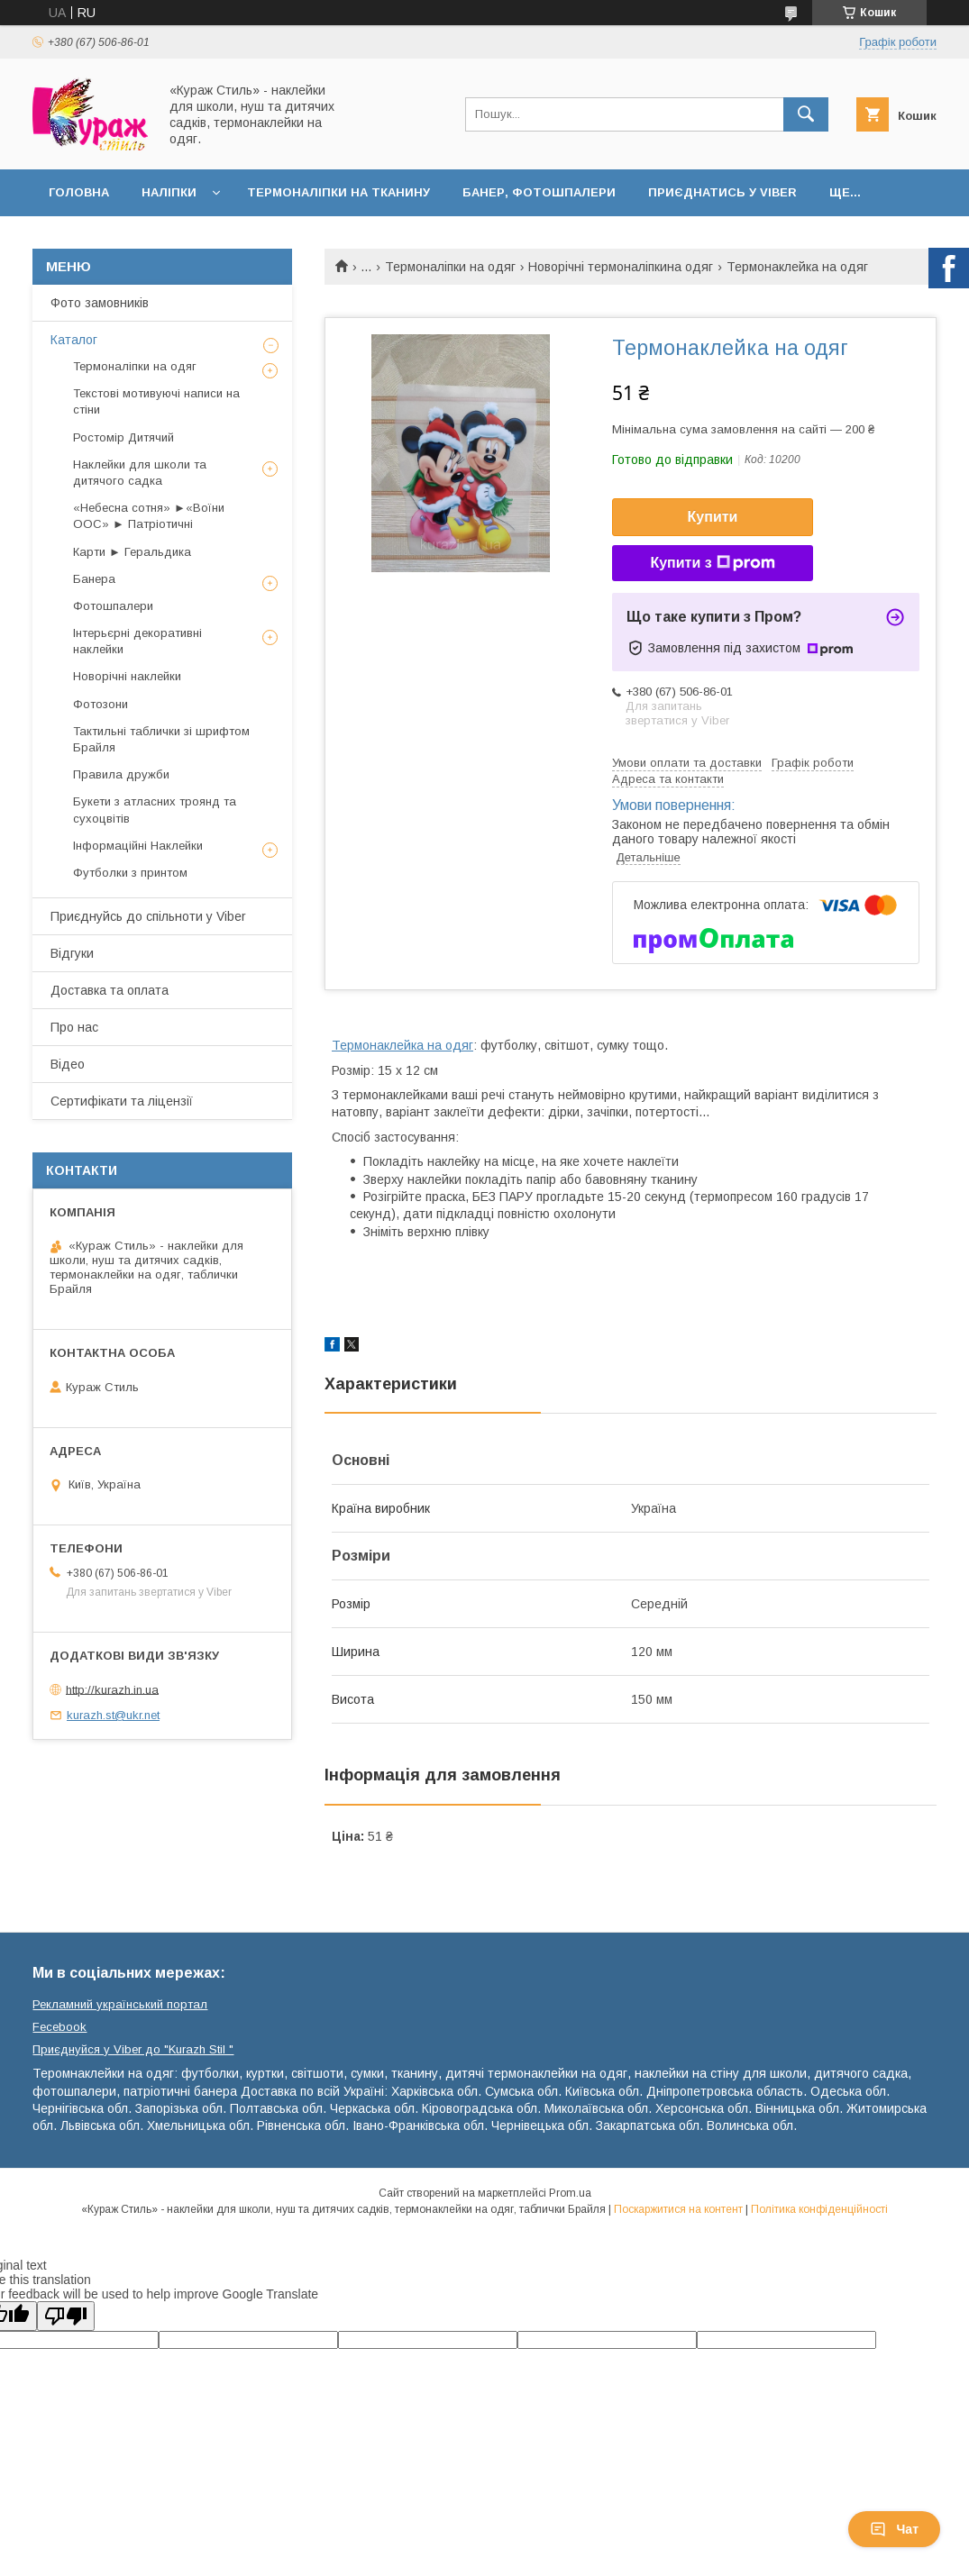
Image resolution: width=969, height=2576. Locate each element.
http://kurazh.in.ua (112, 1689)
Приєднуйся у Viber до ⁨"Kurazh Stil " (132, 2049)
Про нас (74, 1027)
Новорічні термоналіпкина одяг (620, 266)
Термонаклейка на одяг (402, 1045)
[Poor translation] (66, 2316)
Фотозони (100, 704)
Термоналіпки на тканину (338, 192)
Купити (713, 516)
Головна (79, 192)
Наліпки (169, 192)
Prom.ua (570, 2193)
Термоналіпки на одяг (450, 266)
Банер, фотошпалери (539, 192)
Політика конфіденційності (819, 2209)
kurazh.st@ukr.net (113, 1715)
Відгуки (72, 953)
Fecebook (59, 2027)
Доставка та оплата (109, 990)
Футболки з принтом (130, 872)
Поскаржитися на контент (678, 2209)
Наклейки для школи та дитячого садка (139, 472)
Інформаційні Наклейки (138, 845)
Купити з (712, 563)
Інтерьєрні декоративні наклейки (137, 641)
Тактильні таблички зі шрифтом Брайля (161, 739)
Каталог (73, 339)
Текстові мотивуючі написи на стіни (156, 401)
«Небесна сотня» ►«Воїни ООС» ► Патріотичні (148, 516)
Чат (894, 2529)
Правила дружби (121, 774)
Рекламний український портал (119, 2004)
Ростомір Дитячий (123, 437)
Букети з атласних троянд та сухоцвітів (154, 809)
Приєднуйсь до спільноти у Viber (148, 916)
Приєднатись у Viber (722, 192)
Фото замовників (99, 303)
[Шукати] (805, 114)
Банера (94, 579)
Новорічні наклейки (127, 676)
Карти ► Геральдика (132, 552)
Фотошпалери (113, 606)
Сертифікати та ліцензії (121, 1101)
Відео (67, 1064)
